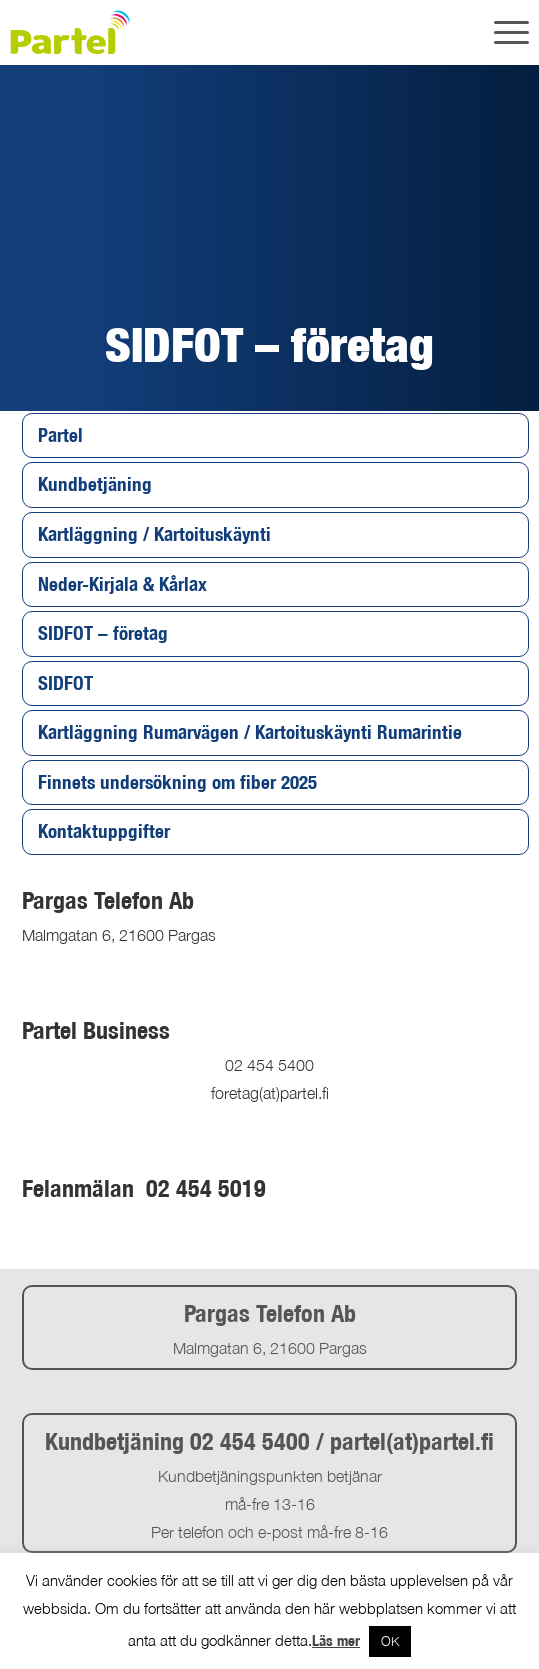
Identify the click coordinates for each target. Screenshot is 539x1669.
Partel (60, 435)
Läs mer (336, 1640)
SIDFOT (65, 683)
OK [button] (390, 1641)
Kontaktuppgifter (104, 831)
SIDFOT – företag (103, 633)
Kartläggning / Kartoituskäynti (154, 534)
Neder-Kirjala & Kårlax (122, 584)
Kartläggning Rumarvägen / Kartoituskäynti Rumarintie (250, 732)
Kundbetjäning (95, 484)
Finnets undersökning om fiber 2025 (177, 782)
